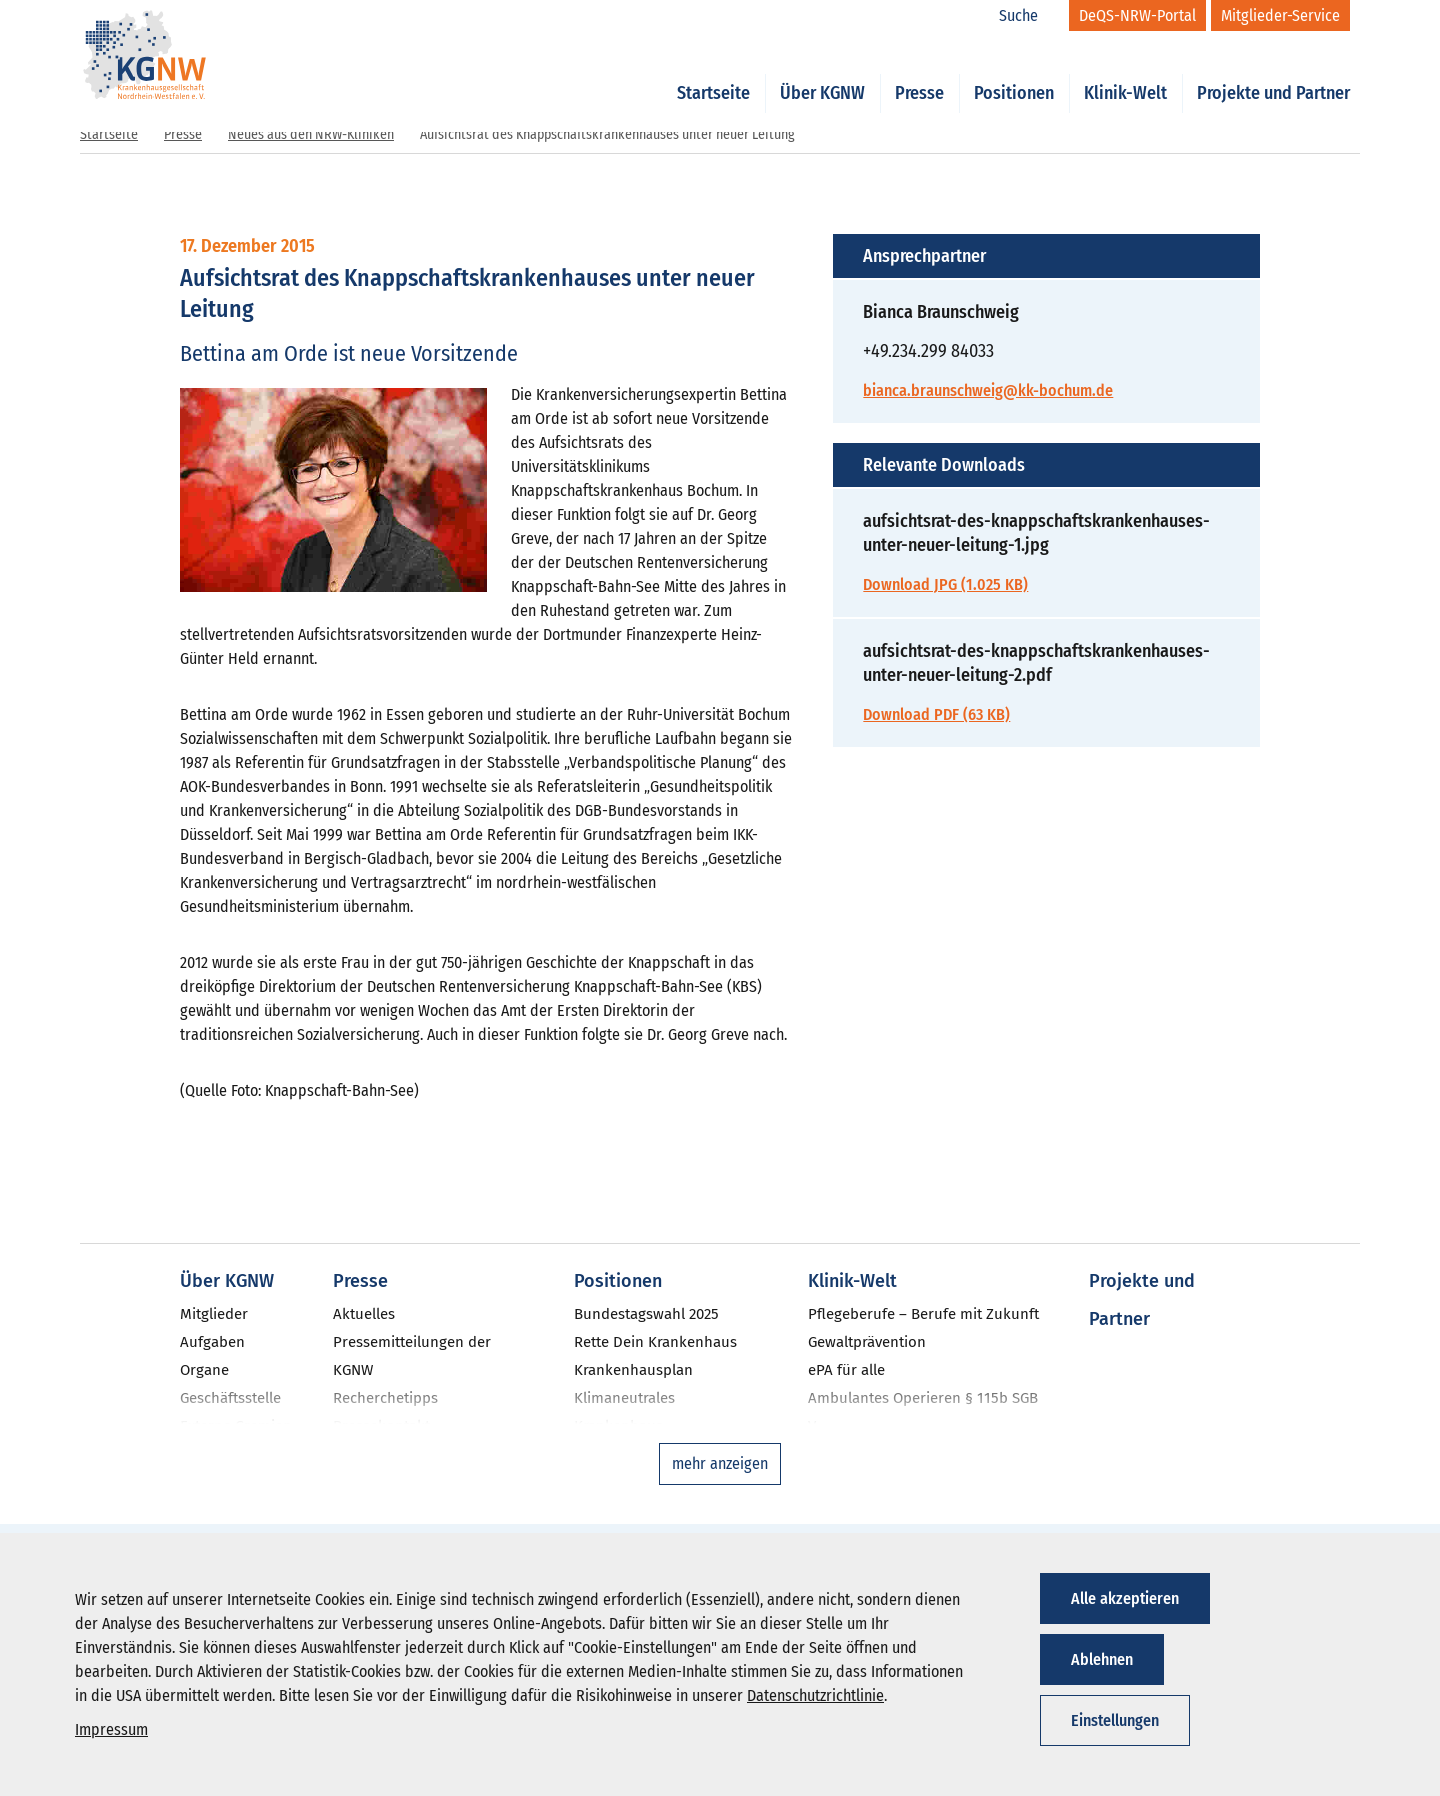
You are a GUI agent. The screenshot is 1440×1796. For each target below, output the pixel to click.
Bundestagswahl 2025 (646, 1314)
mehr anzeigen (720, 1463)
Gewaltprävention (867, 1342)
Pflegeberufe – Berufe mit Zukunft (923, 1314)
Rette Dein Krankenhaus (655, 1342)
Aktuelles (364, 1314)
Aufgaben (212, 1342)
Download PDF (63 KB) (936, 714)
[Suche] (1029, 16)
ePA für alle (846, 1370)
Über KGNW (822, 72)
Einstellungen (1115, 1720)
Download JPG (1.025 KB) (945, 584)
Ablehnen (1102, 1659)
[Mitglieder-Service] (1280, 15)
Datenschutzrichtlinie (815, 1695)
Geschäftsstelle (230, 1398)
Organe (204, 1370)
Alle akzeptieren (1125, 1598)
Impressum (111, 1729)
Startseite (713, 72)
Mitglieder (214, 1314)
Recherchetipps (385, 1398)
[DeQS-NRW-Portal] (1137, 15)
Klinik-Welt (1125, 72)
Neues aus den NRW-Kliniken (311, 134)
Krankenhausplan (633, 1370)
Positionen (1014, 72)
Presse (919, 72)
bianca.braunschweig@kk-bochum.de (988, 390)
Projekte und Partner (1273, 72)
